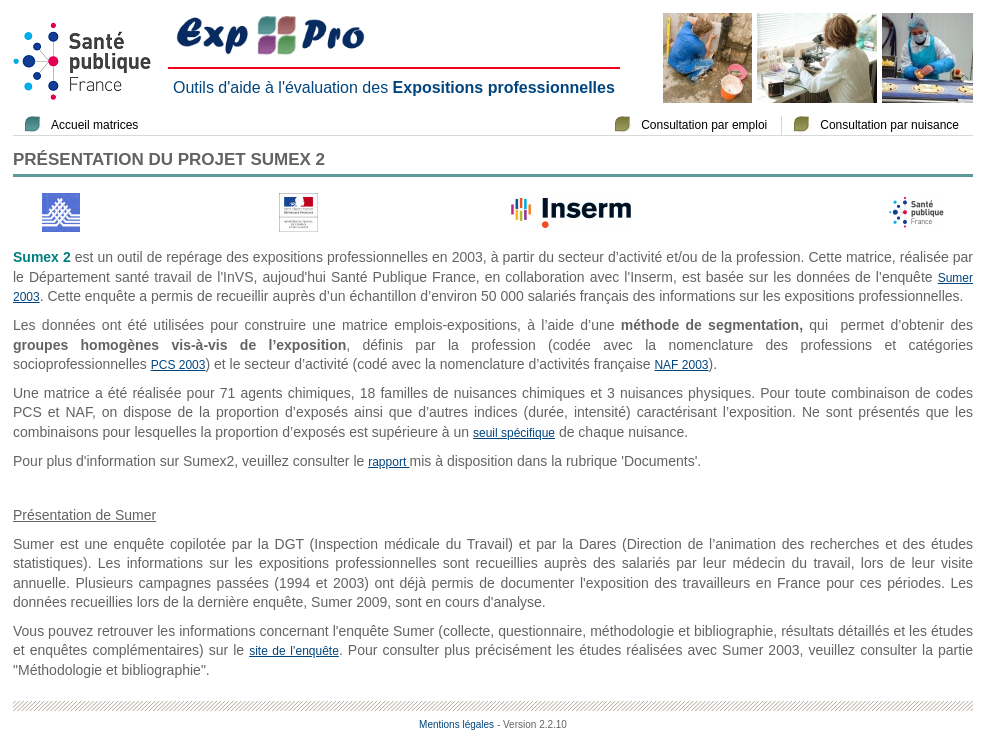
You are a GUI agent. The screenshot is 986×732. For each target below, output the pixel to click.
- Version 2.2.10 (532, 724)
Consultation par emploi (704, 125)
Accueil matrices (94, 125)
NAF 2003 (681, 365)
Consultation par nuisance (889, 125)
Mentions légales (456, 724)
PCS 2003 (178, 365)
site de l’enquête (294, 651)
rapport (388, 462)
